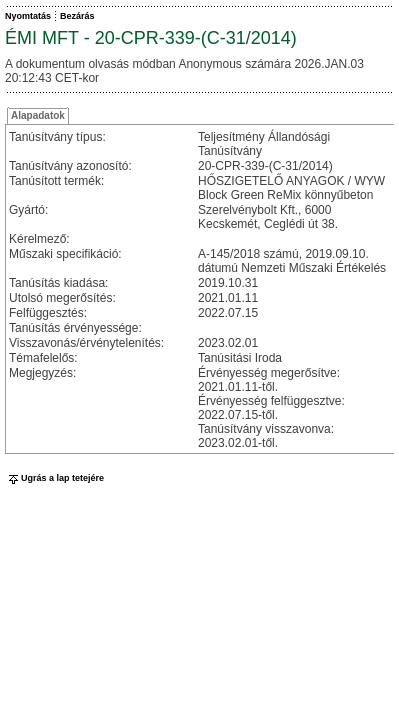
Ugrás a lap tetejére (54, 478)
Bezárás (77, 16)
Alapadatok (38, 115)
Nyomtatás (28, 16)
